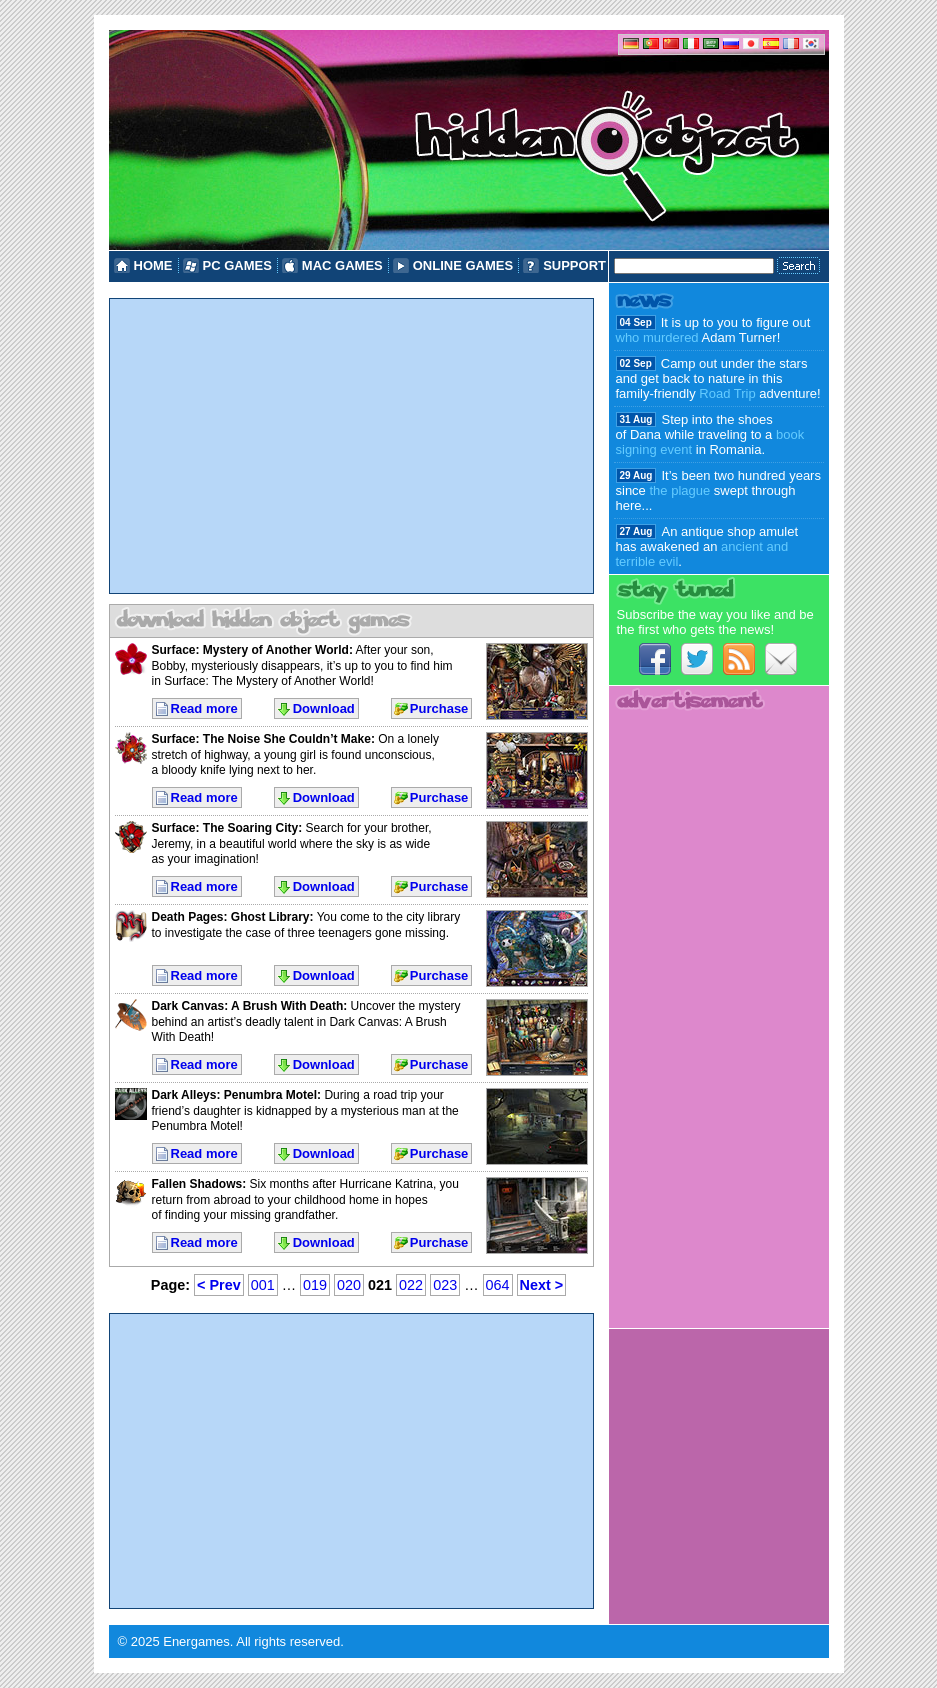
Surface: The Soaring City (225, 828)
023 (445, 1285)
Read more (204, 708)
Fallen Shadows (197, 1184)
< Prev (219, 1285)
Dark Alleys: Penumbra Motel (235, 1095)
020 (349, 1285)
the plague (679, 490)
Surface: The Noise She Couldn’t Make (261, 739)
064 (498, 1285)
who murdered (657, 337)
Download (324, 708)
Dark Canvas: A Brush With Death (248, 1006)
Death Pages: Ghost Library (231, 917)
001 (263, 1285)
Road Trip (727, 393)
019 (315, 1285)
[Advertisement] (351, 446)
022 (411, 1285)
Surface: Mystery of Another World (250, 650)
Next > (542, 1285)
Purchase (439, 708)
